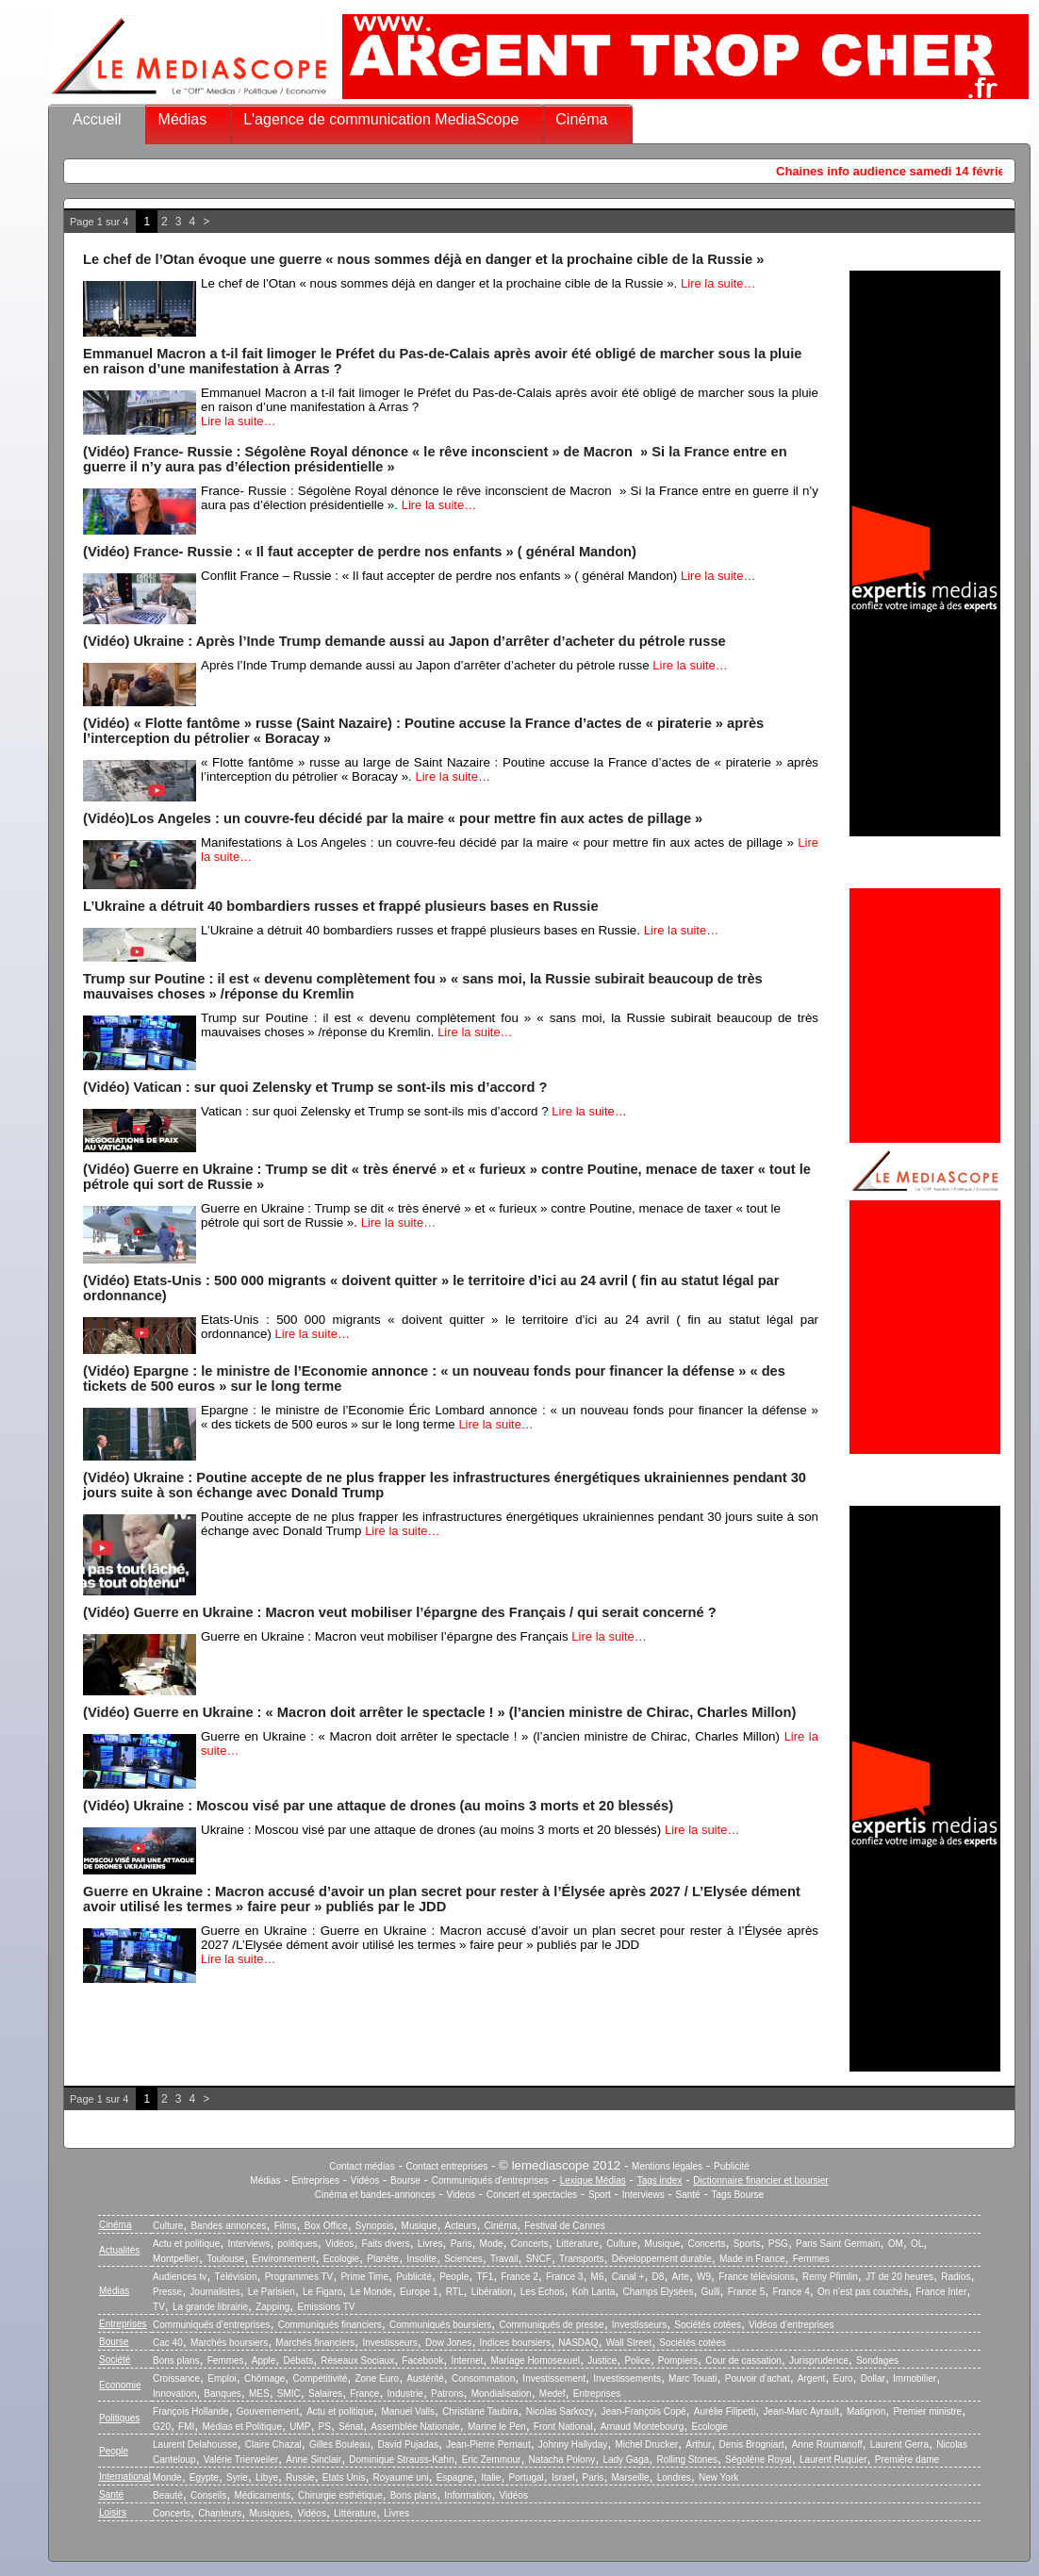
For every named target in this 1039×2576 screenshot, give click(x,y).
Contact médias (361, 2166)
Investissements (627, 2378)
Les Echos (542, 2292)
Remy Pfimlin (830, 2276)
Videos (461, 2194)
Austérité (424, 2378)
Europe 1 (419, 2292)
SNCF (539, 2259)
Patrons (447, 2393)
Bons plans (176, 2360)
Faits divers (386, 2243)
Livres (430, 2243)
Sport (599, 2194)
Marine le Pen (497, 2426)
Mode (491, 2243)
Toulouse (225, 2259)
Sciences (463, 2259)
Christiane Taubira (480, 2411)
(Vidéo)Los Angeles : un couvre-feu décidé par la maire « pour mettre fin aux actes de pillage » (392, 818)
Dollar (873, 2378)
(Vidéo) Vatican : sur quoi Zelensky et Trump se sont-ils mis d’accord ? (315, 1087)
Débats (298, 2360)
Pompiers (678, 2360)
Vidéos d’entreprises (791, 2325)
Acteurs (461, 2226)
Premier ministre (927, 2411)
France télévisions (756, 2276)
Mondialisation (501, 2393)
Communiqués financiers (330, 2325)
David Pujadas (408, 2444)
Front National (563, 2426)
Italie (491, 2477)
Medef (552, 2393)
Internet (467, 2360)
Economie (119, 2385)
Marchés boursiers (229, 2342)
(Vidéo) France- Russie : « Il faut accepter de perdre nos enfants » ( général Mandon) (359, 551)
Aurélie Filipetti (725, 2411)
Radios (955, 2276)
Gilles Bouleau (339, 2444)
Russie (300, 2477)
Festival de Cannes (564, 2226)
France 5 (746, 2292)
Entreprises (315, 2180)
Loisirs (112, 2512)
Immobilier (914, 2378)
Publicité (732, 2166)
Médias (182, 119)
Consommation (483, 2378)
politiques (298, 2243)
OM (895, 2243)
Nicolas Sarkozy (560, 2411)
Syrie (237, 2477)
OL (917, 2243)
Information (467, 2495)
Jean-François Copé (644, 2411)
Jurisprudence (819, 2360)
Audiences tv (179, 2276)
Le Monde (370, 2292)
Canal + (628, 2276)
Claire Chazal (273, 2444)
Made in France (751, 2259)
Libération (492, 2292)
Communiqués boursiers (440, 2325)
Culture (168, 2226)
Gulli (710, 2292)
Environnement (283, 2259)
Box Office (326, 2226)
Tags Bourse (738, 2194)
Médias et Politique (242, 2426)
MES (259, 2393)
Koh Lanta (594, 2292)
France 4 (790, 2292)
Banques (222, 2393)
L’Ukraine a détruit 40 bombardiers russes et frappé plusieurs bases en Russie (341, 906)
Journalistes (214, 2292)
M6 (597, 2276)
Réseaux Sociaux (357, 2360)
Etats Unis (344, 2477)
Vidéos (365, 2180)
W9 (704, 2276)
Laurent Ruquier (833, 2459)
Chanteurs (219, 2513)
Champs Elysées (657, 2292)
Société (114, 2359)
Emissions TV (326, 2307)
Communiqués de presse (551, 2325)
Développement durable (662, 2259)
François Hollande (191, 2411)
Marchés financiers (315, 2342)
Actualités (119, 2250)
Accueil (97, 119)
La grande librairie (210, 2307)
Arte (680, 2276)
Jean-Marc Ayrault (801, 2411)
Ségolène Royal (758, 2459)
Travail (504, 2259)
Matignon (866, 2411)
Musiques (270, 2513)
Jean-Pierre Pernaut (488, 2444)
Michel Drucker (646, 2444)
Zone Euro (377, 2378)
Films (285, 2226)
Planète (383, 2259)
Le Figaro (322, 2292)
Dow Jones (448, 2342)
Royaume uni (401, 2477)
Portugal (526, 2477)
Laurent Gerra (899, 2444)
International (125, 2476)
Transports (581, 2259)
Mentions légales (667, 2166)
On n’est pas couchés (862, 2292)
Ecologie (341, 2259)
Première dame (907, 2459)
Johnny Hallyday (572, 2444)
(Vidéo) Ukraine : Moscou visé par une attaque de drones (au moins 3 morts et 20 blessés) (378, 1805)
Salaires (325, 2393)
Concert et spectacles (532, 2194)
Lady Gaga (625, 2459)
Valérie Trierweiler (241, 2459)
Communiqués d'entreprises (490, 2180)
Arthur (698, 2444)
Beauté (168, 2495)
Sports (747, 2243)
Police (637, 2360)
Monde (167, 2477)
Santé (688, 2194)
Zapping (272, 2307)
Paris (461, 2243)
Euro (842, 2378)
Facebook (422, 2360)
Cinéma (581, 119)
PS (325, 2426)
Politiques (119, 2418)
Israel (563, 2477)
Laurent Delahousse (195, 2444)
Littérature (577, 2243)
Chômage (264, 2378)
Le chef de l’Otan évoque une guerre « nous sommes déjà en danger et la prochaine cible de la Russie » (423, 259)
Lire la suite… (718, 283)
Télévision (235, 2276)
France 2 (519, 2276)
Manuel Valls (408, 2411)
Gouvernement (268, 2411)
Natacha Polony (562, 2459)
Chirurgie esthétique (340, 2495)
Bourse (405, 2180)
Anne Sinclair (313, 2459)
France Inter (940, 2292)
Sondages (877, 2360)
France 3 (564, 2276)
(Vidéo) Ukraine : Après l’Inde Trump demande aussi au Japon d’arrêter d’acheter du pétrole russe (404, 641)
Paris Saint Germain (838, 2243)
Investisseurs (639, 2325)
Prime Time (364, 2276)
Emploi (222, 2378)
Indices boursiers (516, 2342)
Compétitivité (319, 2378)
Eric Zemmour (491, 2459)
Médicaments (261, 2495)
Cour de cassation (743, 2360)
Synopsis (374, 2226)
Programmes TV (299, 2276)
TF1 (484, 2276)
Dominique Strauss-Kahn (401, 2459)
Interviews (643, 2194)
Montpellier (176, 2259)
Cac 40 (168, 2342)
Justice (602, 2360)
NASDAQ (578, 2342)
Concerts (530, 2243)
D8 (658, 2276)
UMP (299, 2426)
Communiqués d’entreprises (212, 2325)
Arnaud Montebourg (642, 2426)
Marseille (631, 2477)
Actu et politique (186, 2243)
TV (159, 2307)
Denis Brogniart (751, 2444)
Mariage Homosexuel (535, 2360)
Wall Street (629, 2342)
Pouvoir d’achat (757, 2378)
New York (718, 2477)
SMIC (289, 2393)
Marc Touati (692, 2378)
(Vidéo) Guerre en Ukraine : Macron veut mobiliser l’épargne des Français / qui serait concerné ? (400, 1612)
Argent (811, 2378)
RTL (455, 2292)
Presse (167, 2292)
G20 (162, 2426)
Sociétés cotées (707, 2325)
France (364, 2393)
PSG (778, 2243)
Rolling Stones (686, 2459)
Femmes (811, 2259)
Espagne (455, 2477)
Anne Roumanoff (827, 2444)
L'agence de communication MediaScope (381, 119)
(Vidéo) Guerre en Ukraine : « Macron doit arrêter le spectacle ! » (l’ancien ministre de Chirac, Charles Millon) (439, 1712)
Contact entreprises (447, 2166)
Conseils (208, 2495)
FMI (186, 2426)
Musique (419, 2226)
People (454, 2276)
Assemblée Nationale (415, 2426)
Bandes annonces (228, 2226)
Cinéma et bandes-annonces (375, 2194)
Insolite (421, 2259)
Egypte (204, 2477)
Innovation (174, 2393)
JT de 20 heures (899, 2276)
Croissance (176, 2378)
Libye (267, 2477)
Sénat (350, 2426)
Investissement (553, 2378)
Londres (674, 2477)
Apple (264, 2360)
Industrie (405, 2393)
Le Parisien (271, 2292)
